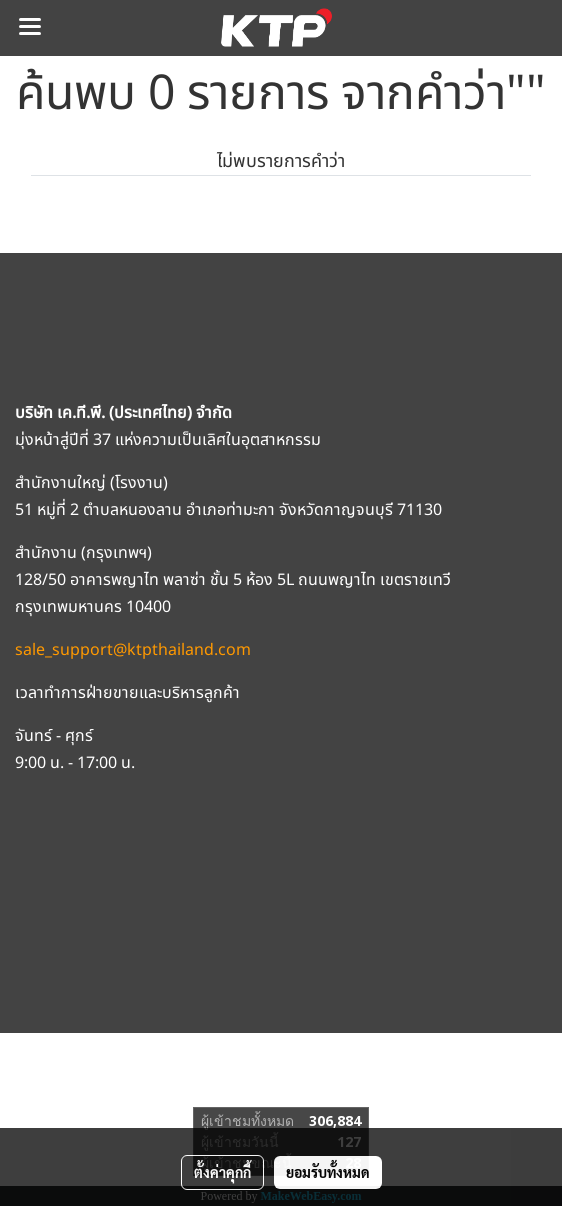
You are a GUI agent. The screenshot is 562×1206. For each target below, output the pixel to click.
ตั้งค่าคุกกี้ (222, 1172)
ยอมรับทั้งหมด (328, 1172)
